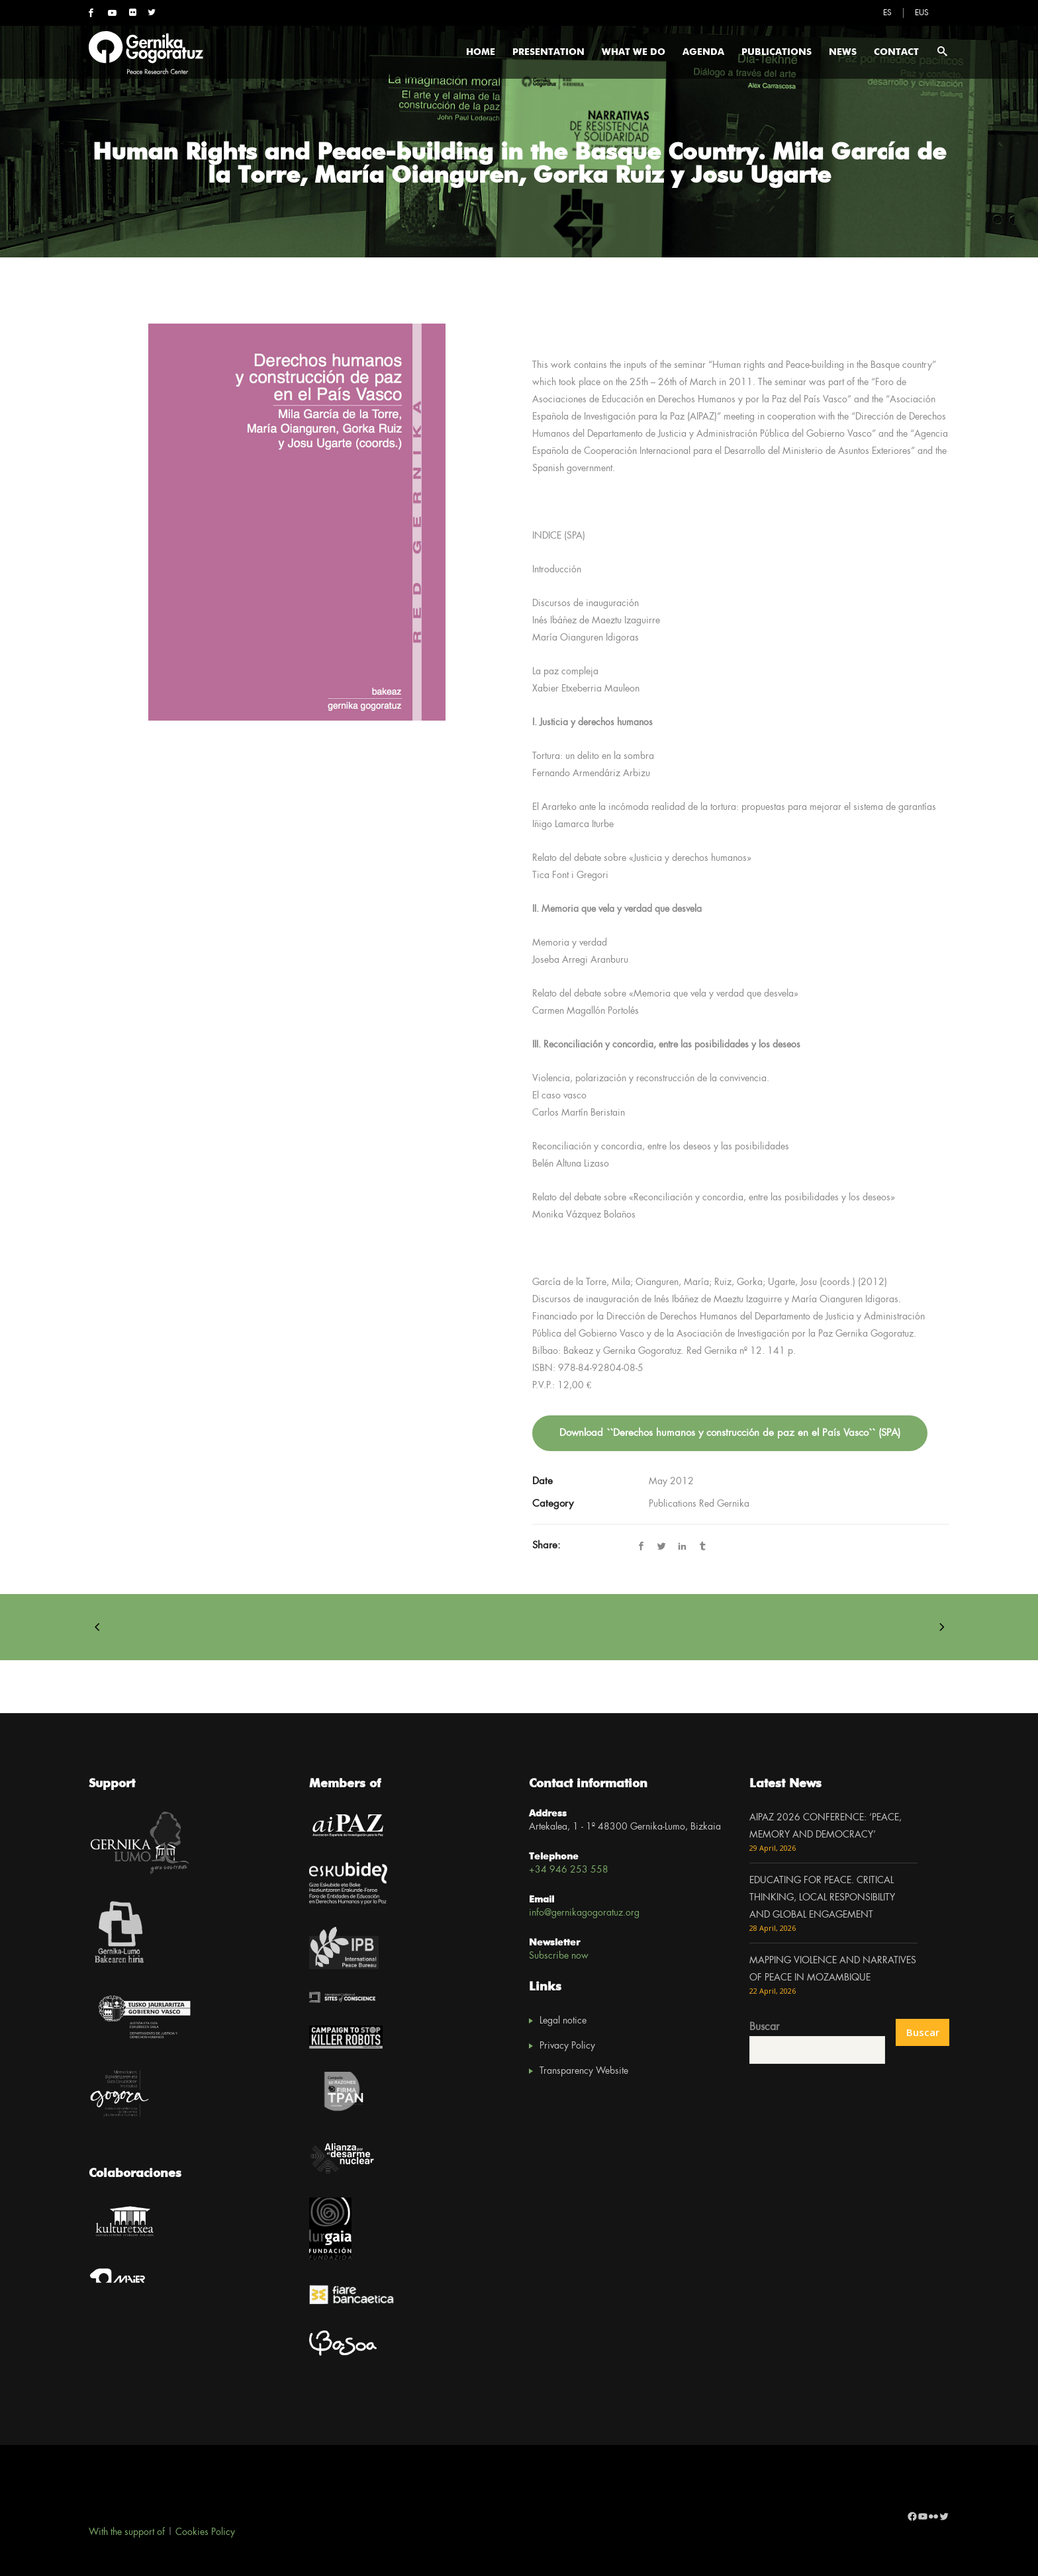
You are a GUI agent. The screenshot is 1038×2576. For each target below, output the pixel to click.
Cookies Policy (205, 2532)
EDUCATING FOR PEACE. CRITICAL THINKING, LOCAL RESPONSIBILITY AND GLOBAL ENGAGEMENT (822, 1897)
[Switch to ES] (887, 13)
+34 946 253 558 (568, 1870)
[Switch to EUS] (922, 13)
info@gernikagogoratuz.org (584, 1913)
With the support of (127, 2532)
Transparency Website (584, 2071)
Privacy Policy (567, 2046)
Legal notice (563, 2021)
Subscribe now (559, 1956)
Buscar (764, 2027)
